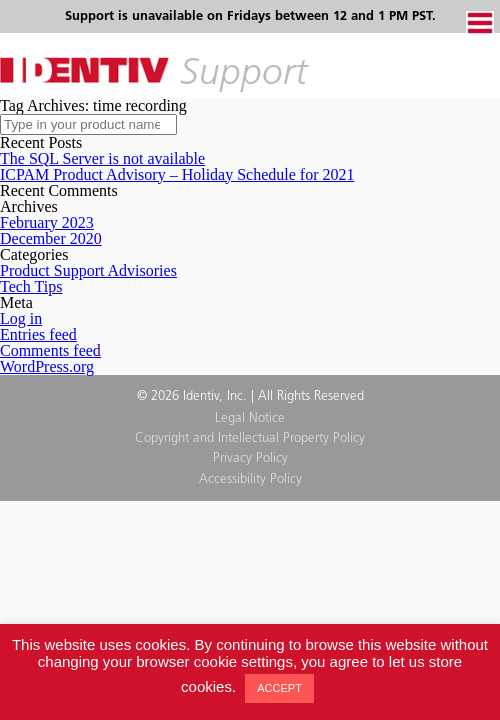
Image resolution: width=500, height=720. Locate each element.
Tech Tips (31, 286)
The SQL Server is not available (102, 158)
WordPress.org (47, 366)
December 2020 (51, 238)
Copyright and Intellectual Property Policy (250, 438)
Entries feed (38, 334)
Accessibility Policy (250, 479)
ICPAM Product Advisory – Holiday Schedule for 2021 (177, 174)
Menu (480, 23)
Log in (21, 318)
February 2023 (47, 222)
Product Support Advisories (88, 270)
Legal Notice (250, 418)
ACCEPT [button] (279, 688)
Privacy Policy (250, 458)
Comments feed (50, 350)
